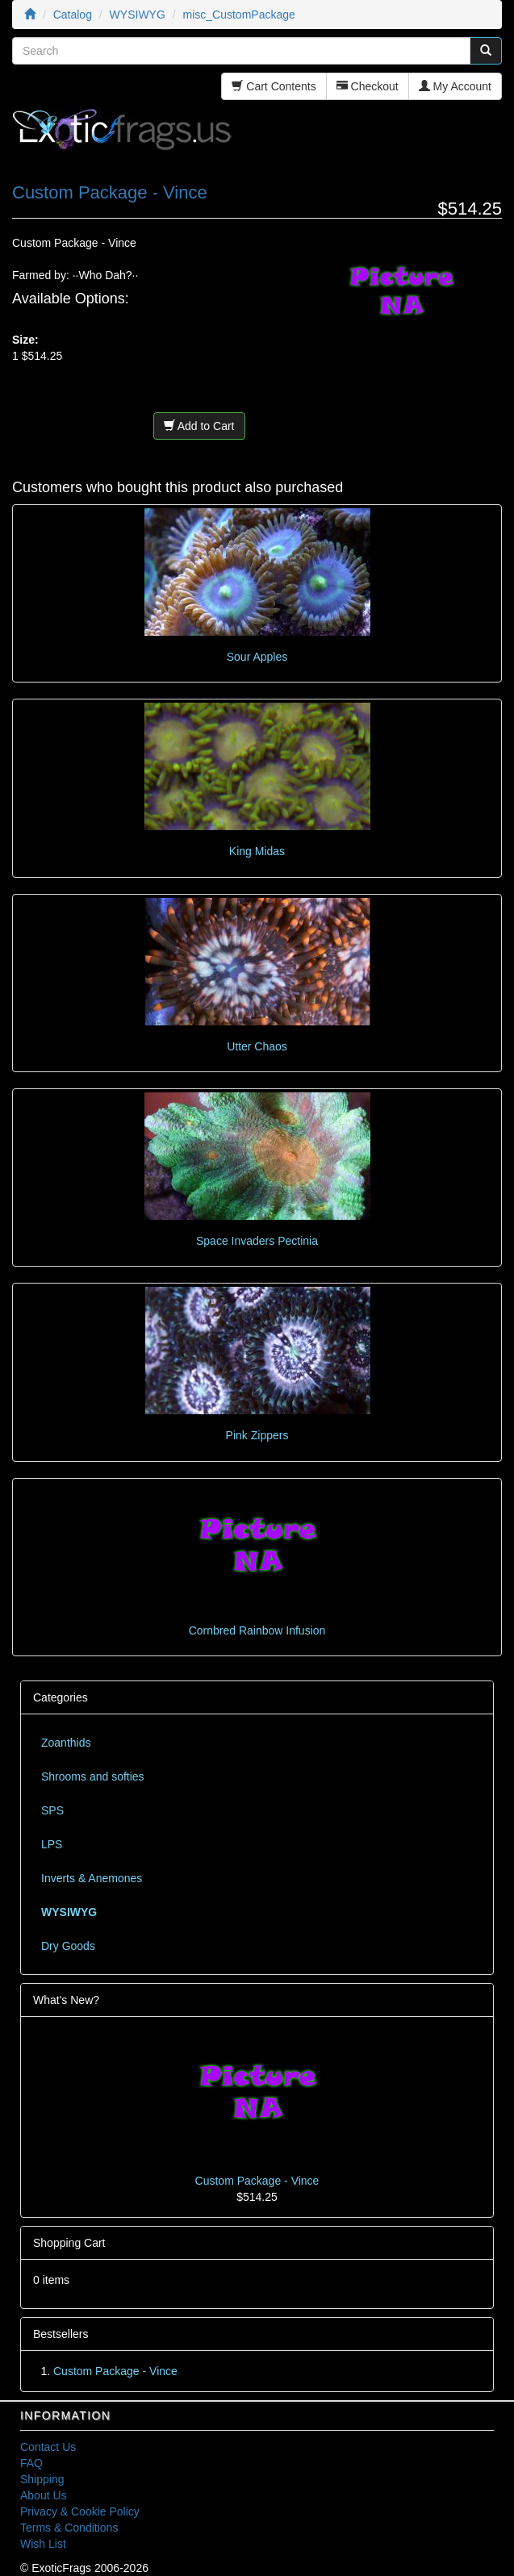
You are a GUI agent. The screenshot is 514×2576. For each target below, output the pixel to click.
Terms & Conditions (69, 2527)
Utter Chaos (257, 1046)
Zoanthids (65, 1742)
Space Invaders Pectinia (257, 1240)
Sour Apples (257, 656)
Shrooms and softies (92, 1776)
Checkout (367, 86)
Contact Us (48, 2446)
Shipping (42, 2479)
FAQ (31, 2463)
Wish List (43, 2543)
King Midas (257, 851)
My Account (455, 86)
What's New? (66, 2000)
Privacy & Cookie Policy (80, 2511)
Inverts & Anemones (91, 1878)
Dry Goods (68, 1945)
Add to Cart (199, 426)
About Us (43, 2495)
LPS (51, 1844)
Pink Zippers (257, 1435)
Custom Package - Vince (257, 2180)
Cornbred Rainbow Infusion (257, 1630)
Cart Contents (274, 86)
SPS (52, 1810)
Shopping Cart (69, 2242)
